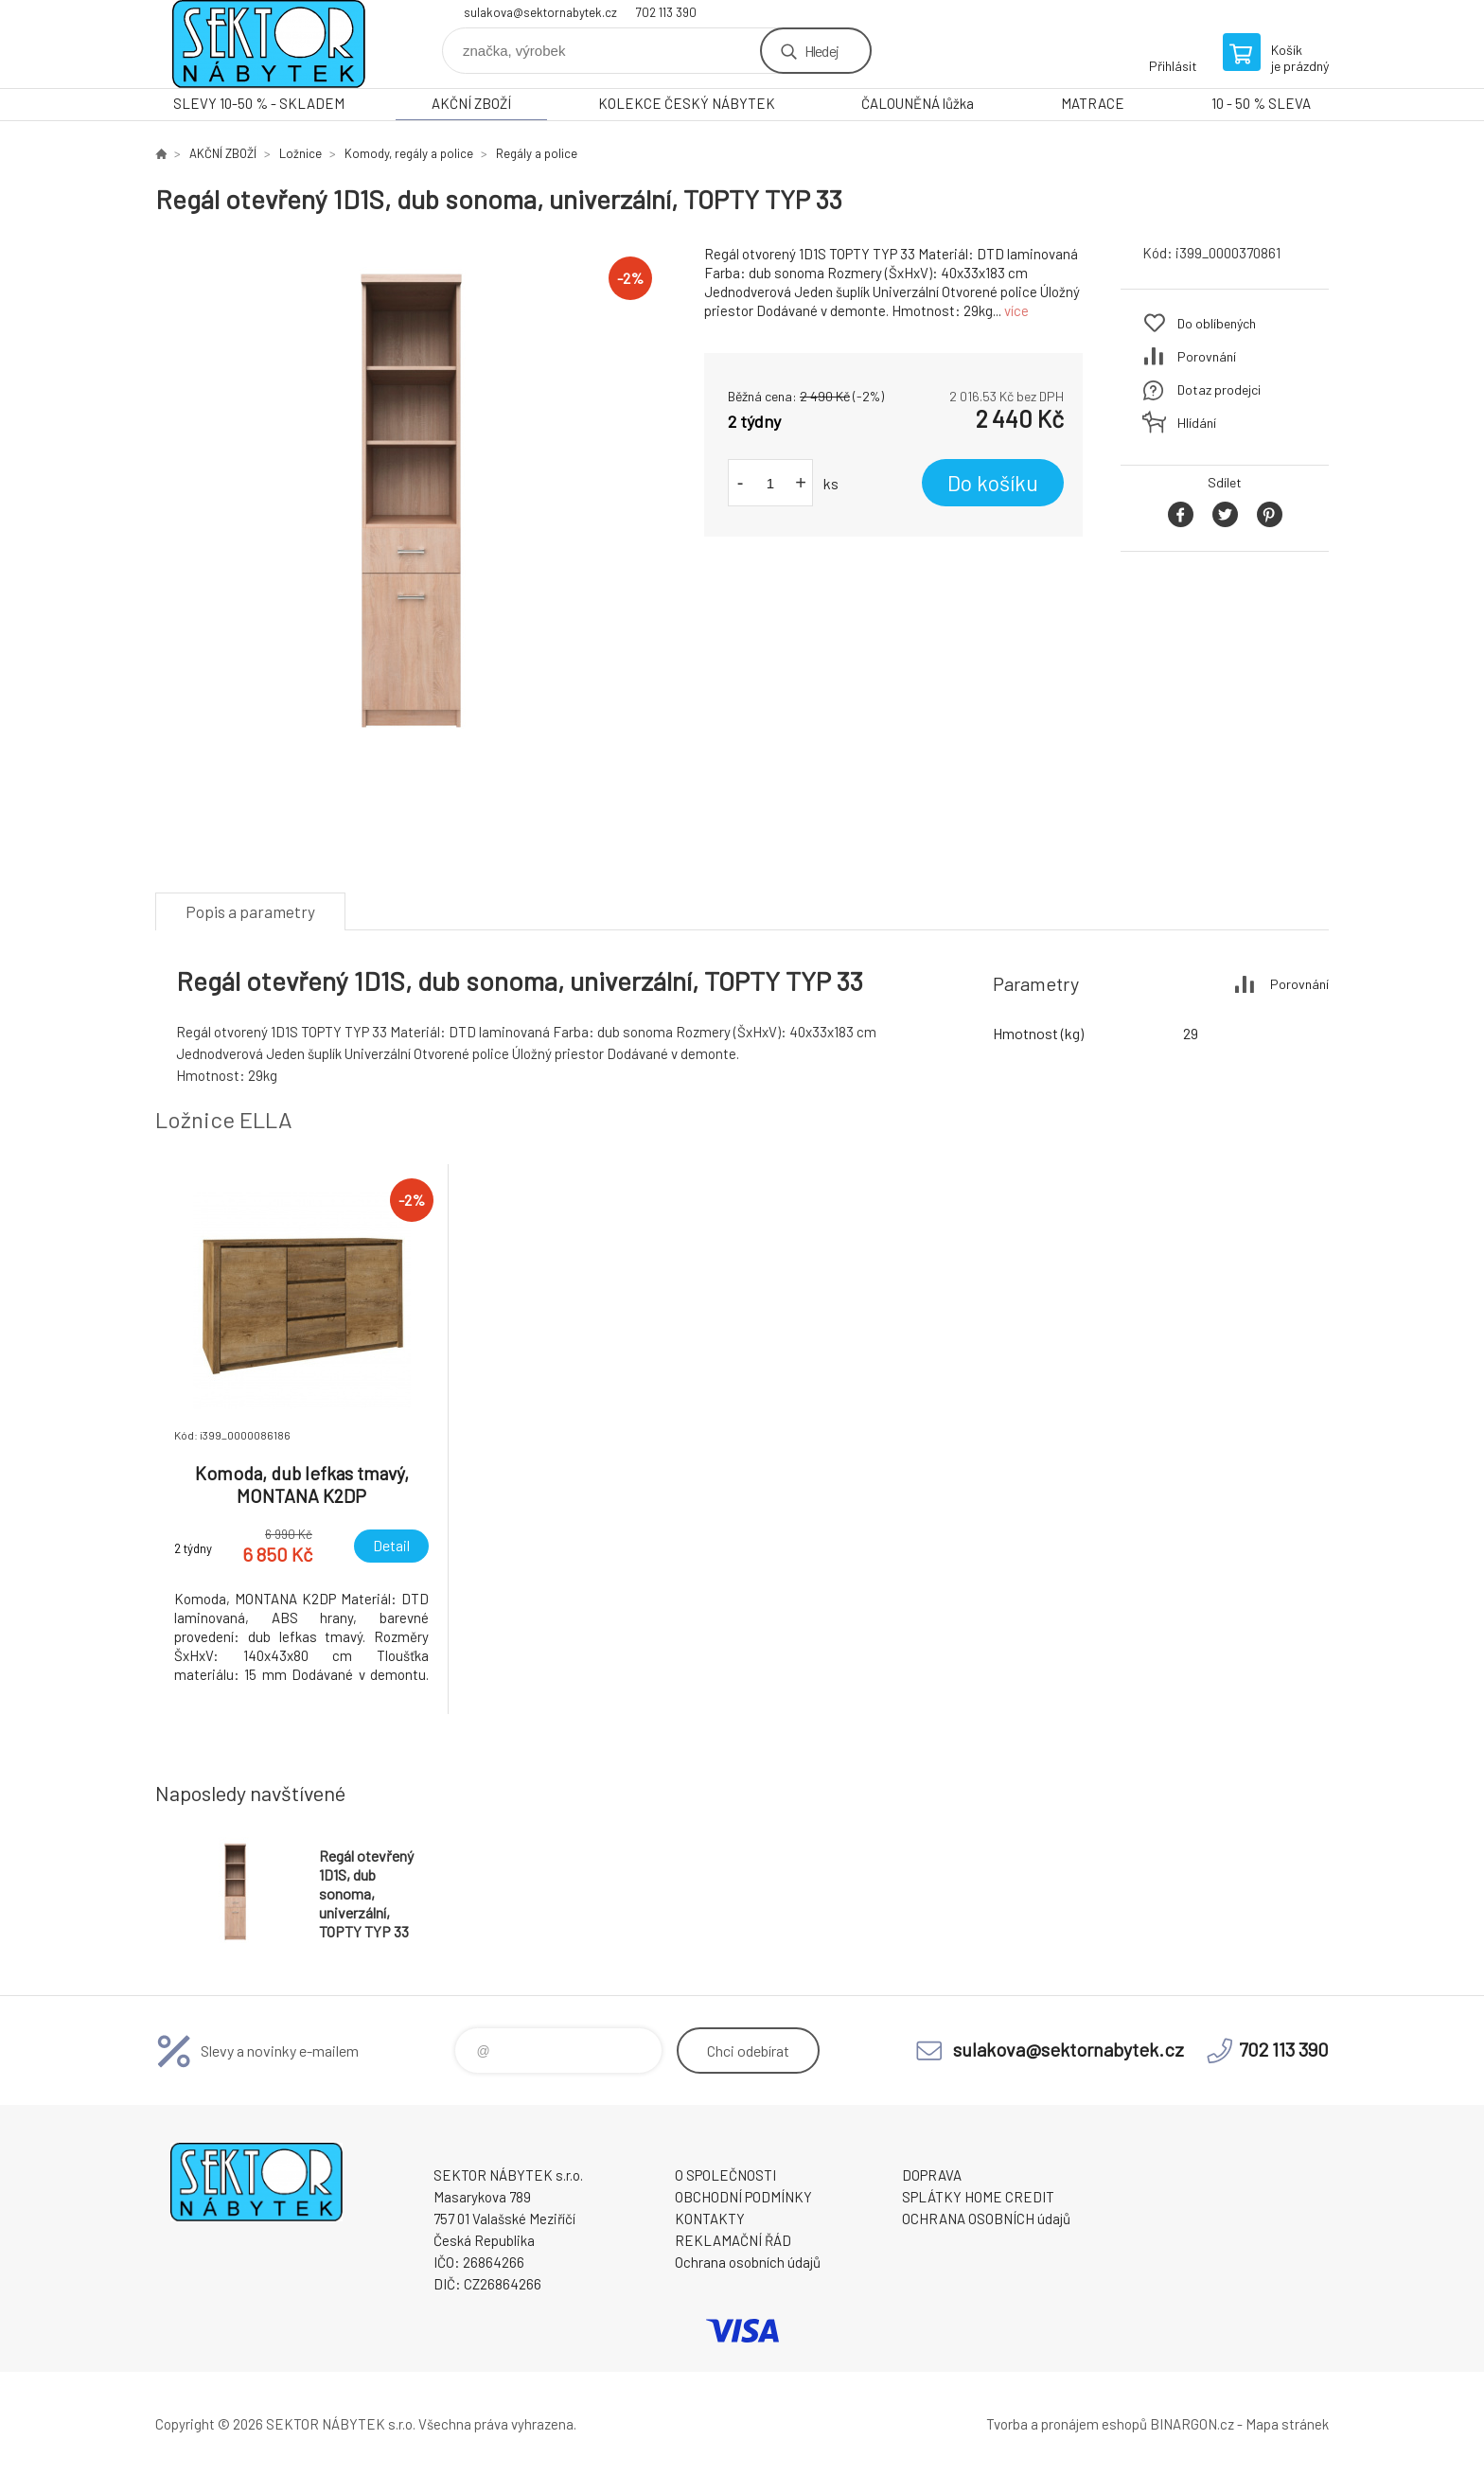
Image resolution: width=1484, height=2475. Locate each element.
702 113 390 (666, 12)
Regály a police (536, 153)
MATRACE (1092, 103)
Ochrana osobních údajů (748, 2262)
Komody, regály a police (408, 153)
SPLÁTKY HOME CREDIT (978, 2196)
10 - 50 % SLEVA (1261, 103)
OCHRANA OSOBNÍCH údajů (986, 2218)
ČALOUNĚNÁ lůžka (917, 103)
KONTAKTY (710, 2218)
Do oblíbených (1216, 323)
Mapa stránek (1287, 2423)
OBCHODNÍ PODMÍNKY (743, 2196)
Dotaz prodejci (1219, 389)
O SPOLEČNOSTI (725, 2174)
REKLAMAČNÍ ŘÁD (733, 2240)
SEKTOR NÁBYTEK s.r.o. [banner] (268, 44)
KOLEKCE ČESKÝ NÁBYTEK (686, 103)
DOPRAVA (932, 2174)
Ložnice (300, 153)
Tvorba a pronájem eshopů (1066, 2423)
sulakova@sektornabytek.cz (540, 12)
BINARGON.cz (1192, 2423)
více (1016, 310)
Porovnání (1206, 356)
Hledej (821, 51)
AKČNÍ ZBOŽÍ (471, 103)
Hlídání (1196, 423)
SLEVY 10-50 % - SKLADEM (258, 103)
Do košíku (992, 482)
